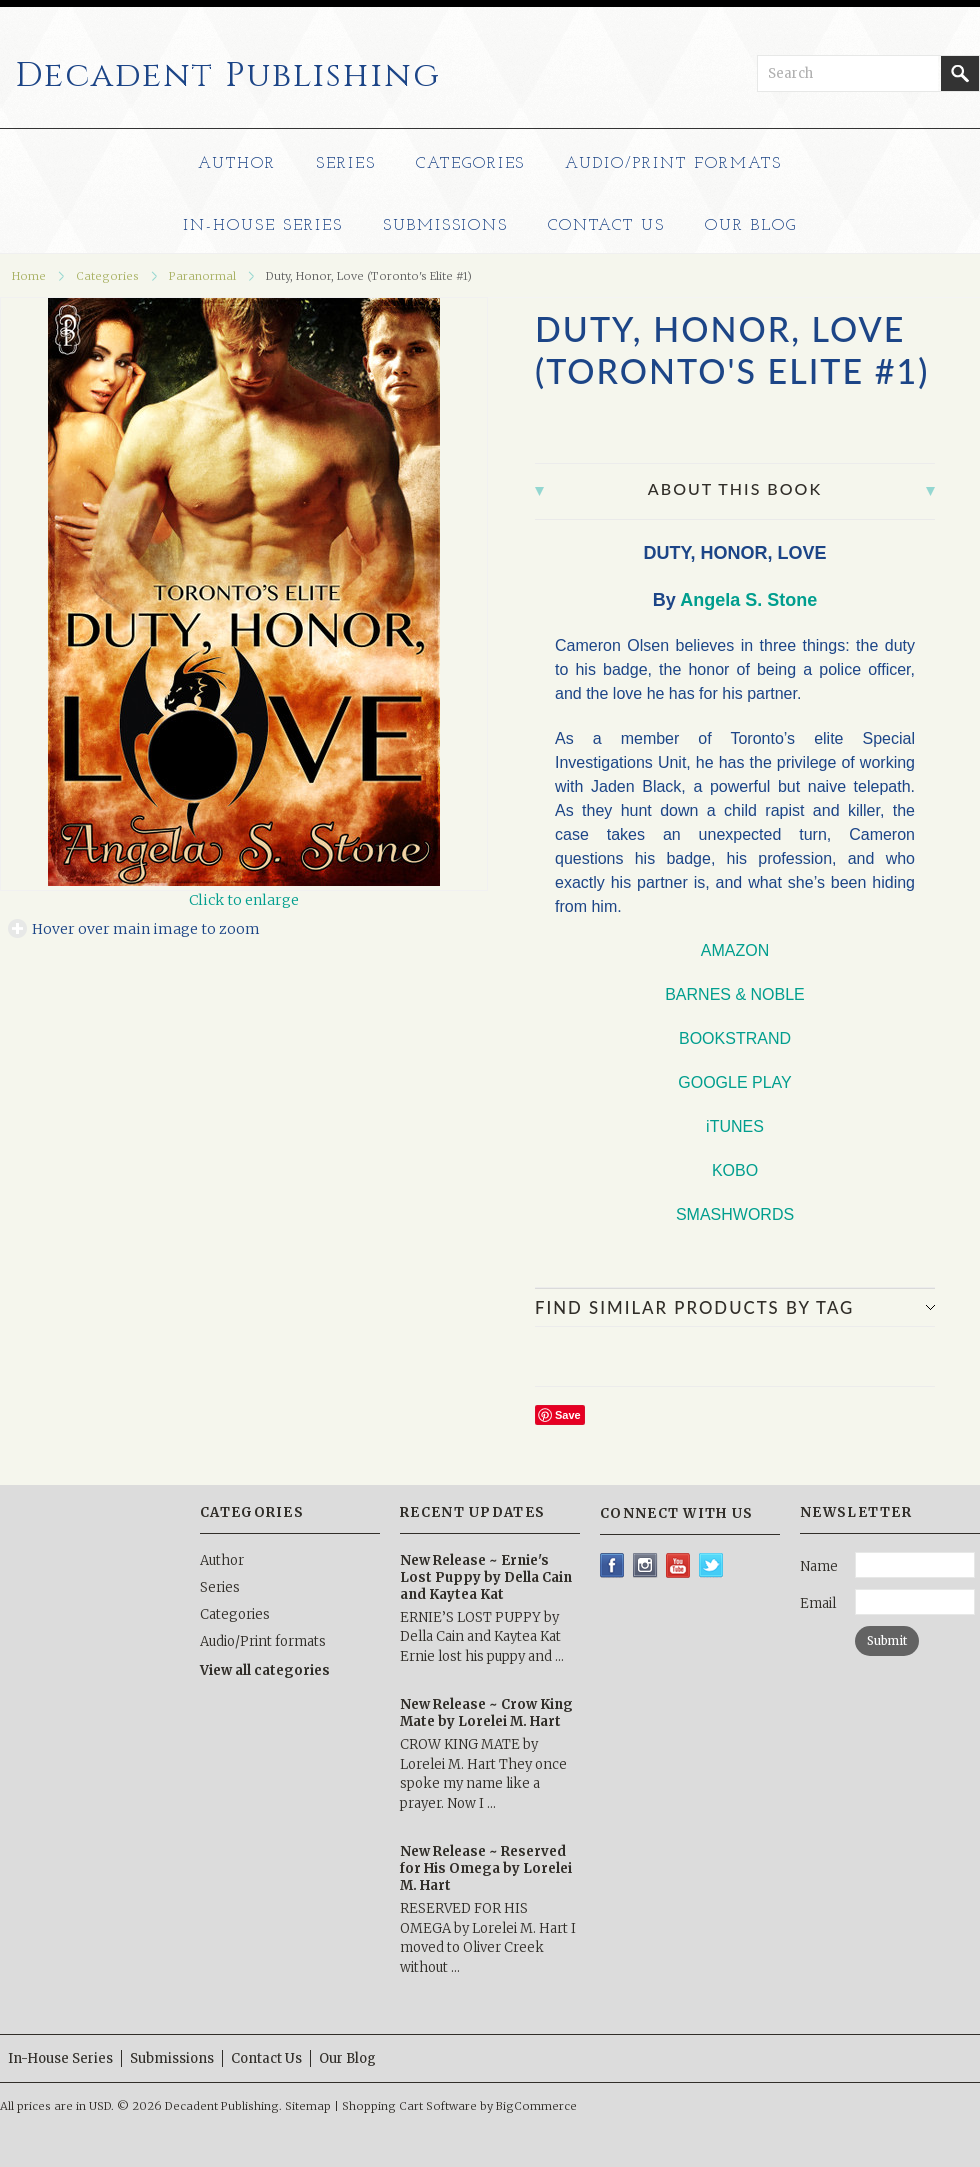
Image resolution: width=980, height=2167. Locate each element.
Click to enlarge (244, 900)
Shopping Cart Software (409, 2106)
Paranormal (202, 276)
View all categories (265, 1670)
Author (237, 164)
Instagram (645, 1565)
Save (568, 1415)
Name (819, 1566)
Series (346, 164)
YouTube (678, 1565)
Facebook (612, 1565)
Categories (471, 164)
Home (29, 276)
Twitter (711, 1565)
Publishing (228, 76)
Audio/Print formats (673, 164)
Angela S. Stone (748, 600)
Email (818, 1603)
